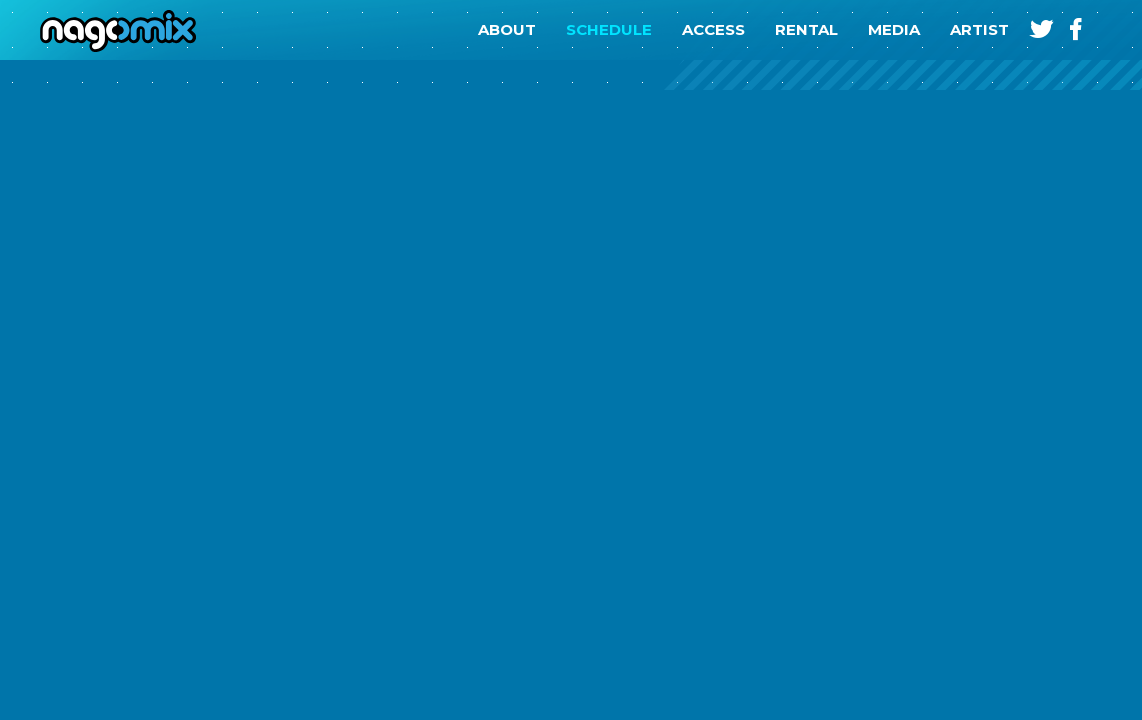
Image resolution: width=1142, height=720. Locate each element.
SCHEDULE (609, 29)
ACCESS (713, 29)
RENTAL (806, 29)
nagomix (110, 30)
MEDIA (894, 29)
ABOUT (507, 29)
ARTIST (979, 29)
